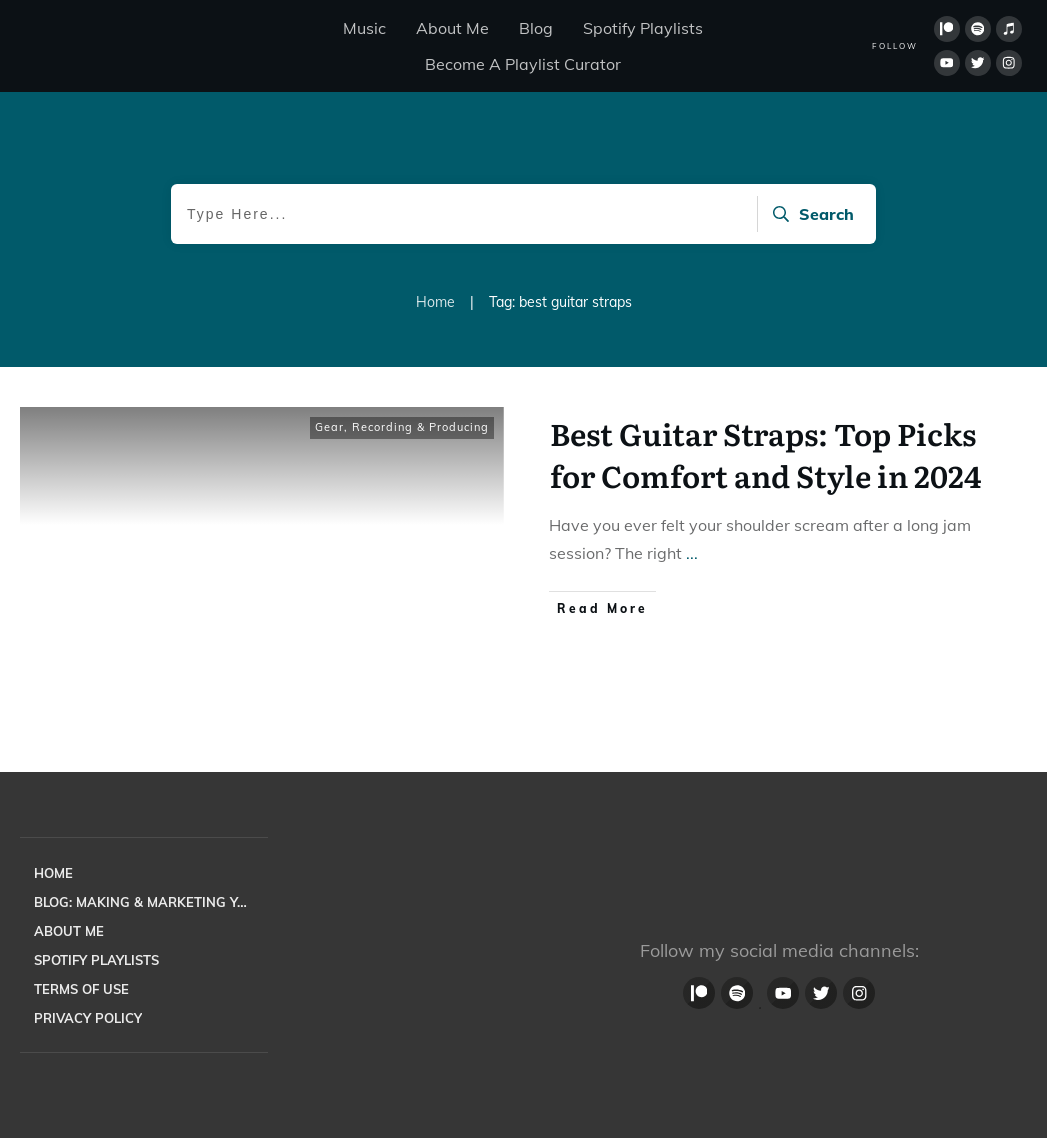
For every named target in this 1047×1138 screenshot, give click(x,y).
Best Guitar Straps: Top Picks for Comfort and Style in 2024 (765, 454)
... (692, 553)
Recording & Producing (420, 427)
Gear (329, 427)
